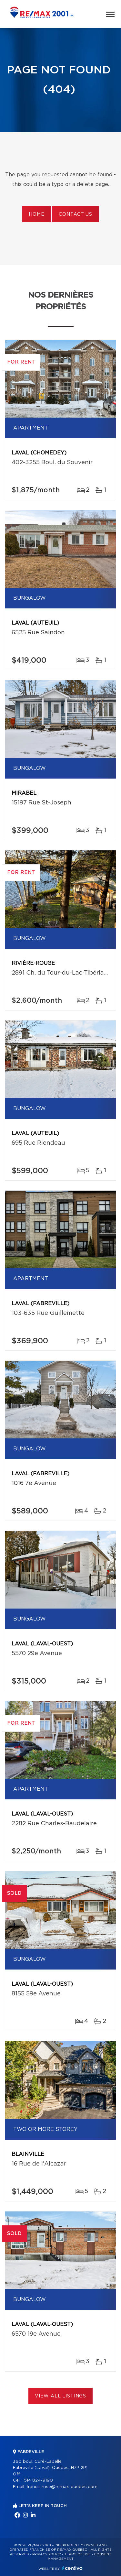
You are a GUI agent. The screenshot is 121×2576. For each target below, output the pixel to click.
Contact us (75, 214)
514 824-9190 (38, 2480)
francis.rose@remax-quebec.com (61, 2487)
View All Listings (60, 2396)
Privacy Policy (46, 2554)
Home (36, 214)
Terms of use (77, 2554)
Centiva (72, 2568)
